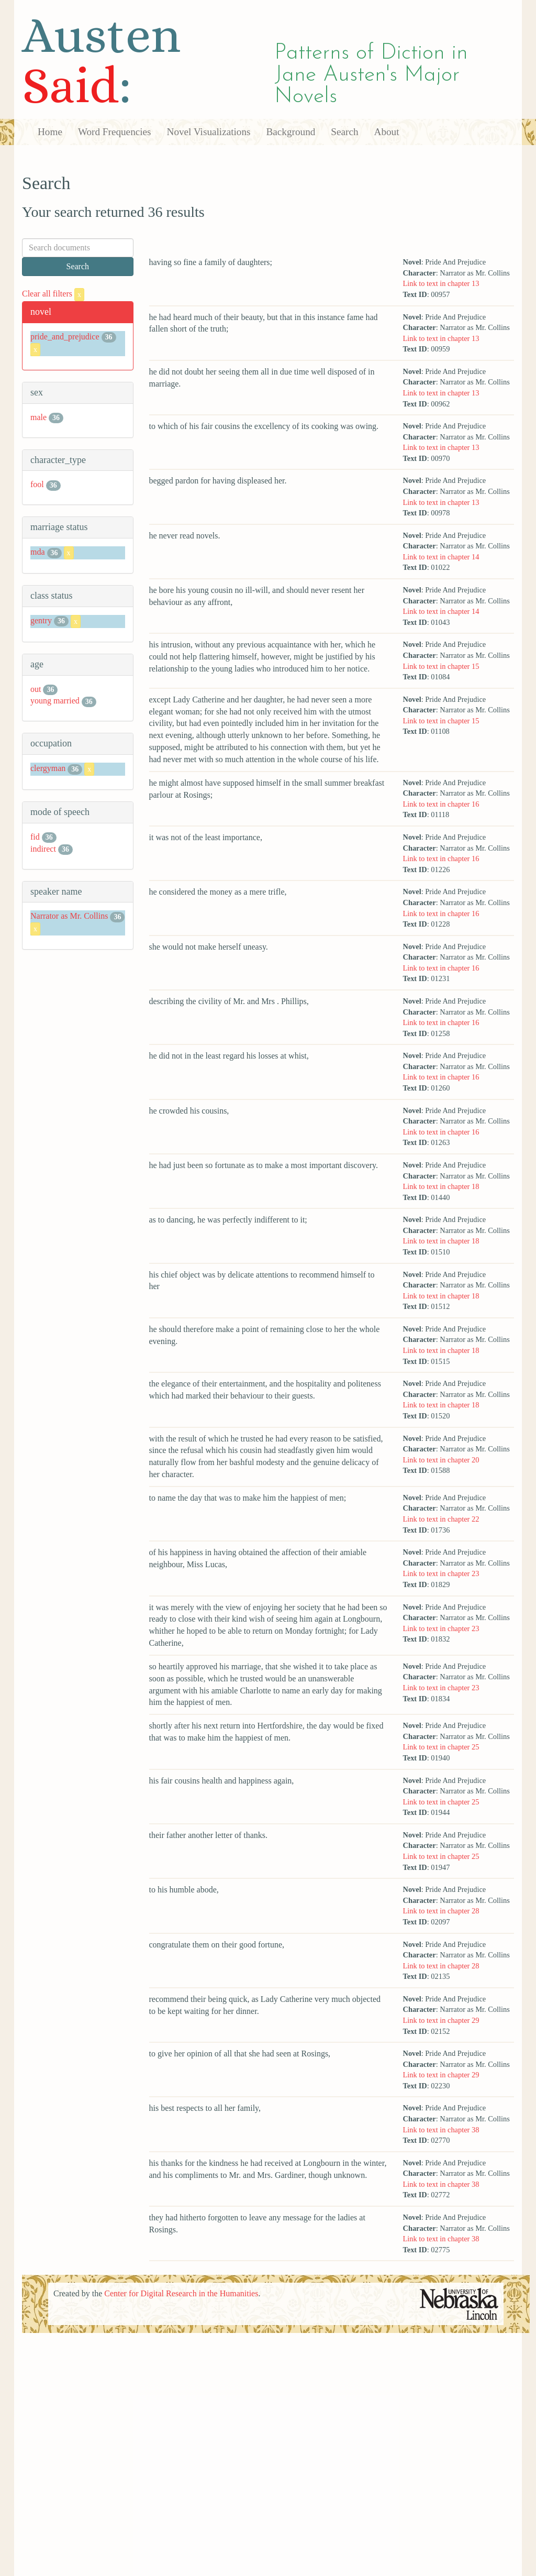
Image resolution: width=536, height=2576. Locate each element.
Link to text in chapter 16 (441, 804)
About (386, 131)
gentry (41, 620)
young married (55, 700)
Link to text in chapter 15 (441, 666)
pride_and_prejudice (64, 336)
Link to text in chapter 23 (441, 1573)
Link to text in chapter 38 (441, 2130)
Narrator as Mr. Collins (69, 915)
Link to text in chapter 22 (441, 1519)
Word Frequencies (114, 131)
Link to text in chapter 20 (441, 1460)
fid (35, 836)
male (38, 417)
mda (37, 551)
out (35, 689)
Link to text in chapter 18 (441, 1186)
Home (50, 131)
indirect (43, 848)
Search (344, 131)
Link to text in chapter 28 (441, 1911)
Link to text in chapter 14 (441, 557)
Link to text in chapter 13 (441, 283)
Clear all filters (53, 293)
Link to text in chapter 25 (441, 1747)
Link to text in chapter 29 (441, 2020)
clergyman (47, 768)
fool (37, 484)
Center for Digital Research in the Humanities (181, 2293)
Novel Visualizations (209, 131)
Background (291, 131)
